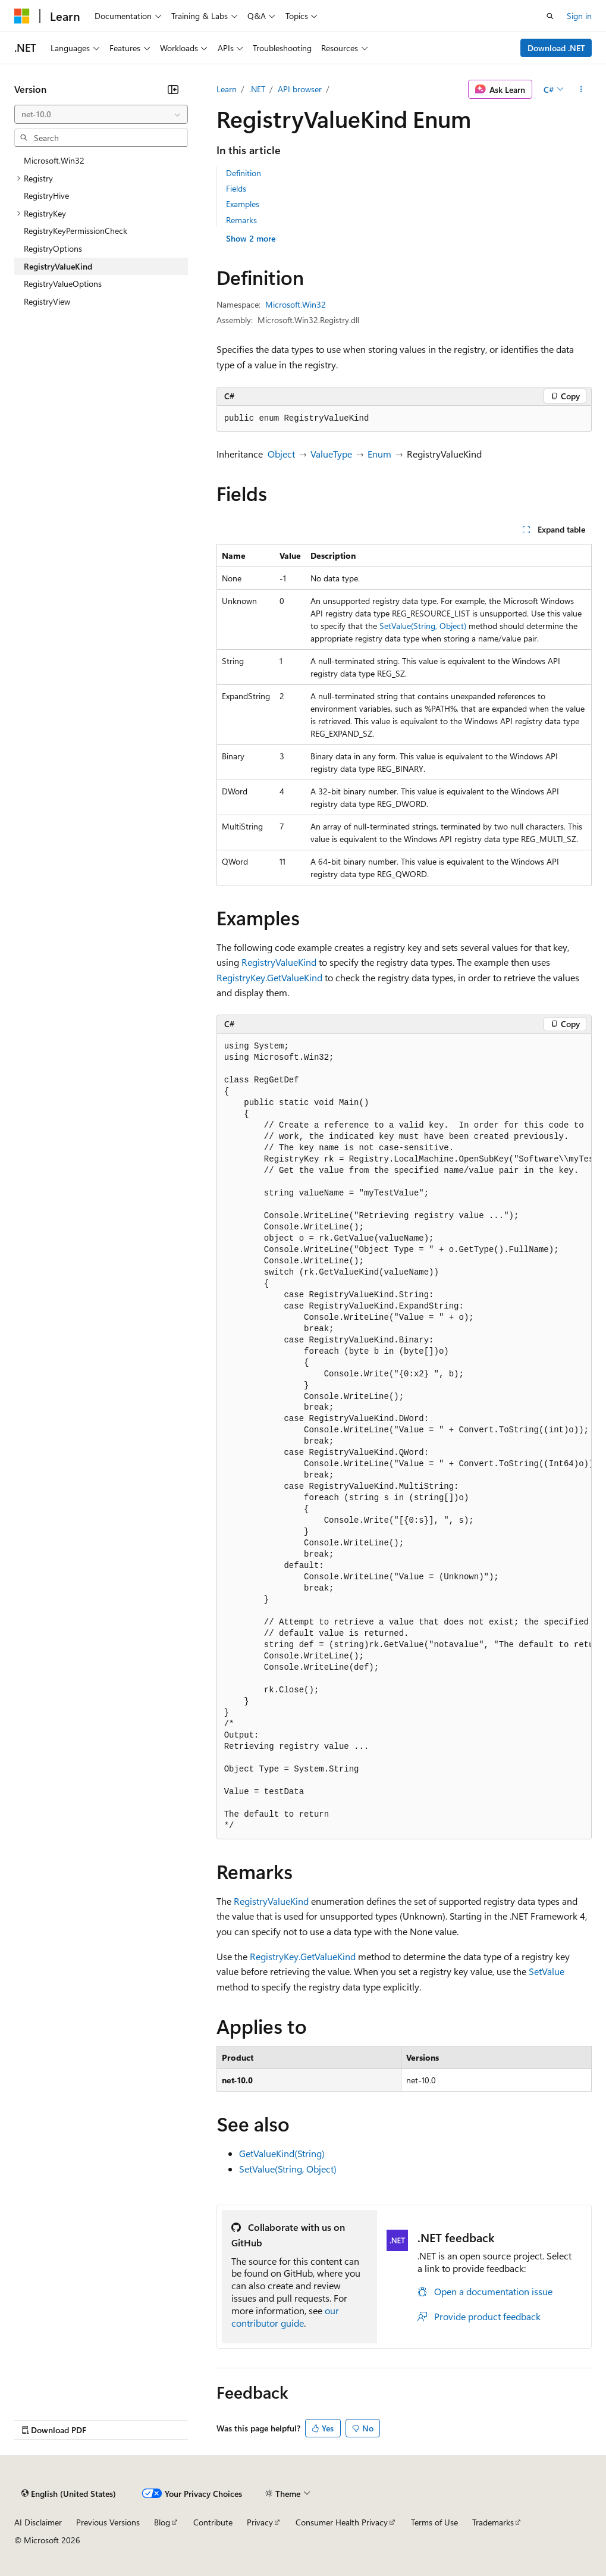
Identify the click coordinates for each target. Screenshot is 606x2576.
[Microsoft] (22, 16)
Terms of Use (434, 2522)
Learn (226, 89)
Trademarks (493, 2522)
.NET (257, 89)
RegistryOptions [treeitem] (53, 248)
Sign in (579, 15)
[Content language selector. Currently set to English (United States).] (68, 2493)
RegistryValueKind (278, 962)
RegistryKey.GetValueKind (269, 977)
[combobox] (101, 114)
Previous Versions (108, 2522)
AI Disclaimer (38, 2522)
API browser (300, 89)
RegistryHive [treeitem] (46, 195)
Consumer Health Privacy (342, 2522)
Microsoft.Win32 (295, 304)
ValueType (331, 453)
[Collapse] (173, 89)
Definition (243, 173)
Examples (242, 203)
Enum (379, 453)
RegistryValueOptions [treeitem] (63, 283)
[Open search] (550, 16)
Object (281, 453)
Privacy (260, 2522)
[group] (404, 1436)
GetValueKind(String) (282, 2153)
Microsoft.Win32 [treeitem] (54, 160)
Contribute (213, 2522)
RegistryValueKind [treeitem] (58, 266)
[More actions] (581, 89)
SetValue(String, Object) (422, 625)
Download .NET (556, 48)
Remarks (241, 220)
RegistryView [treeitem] (47, 301)
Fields (236, 188)
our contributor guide (285, 2316)
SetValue (546, 1971)
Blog (162, 2522)
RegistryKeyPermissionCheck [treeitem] (75, 230)
